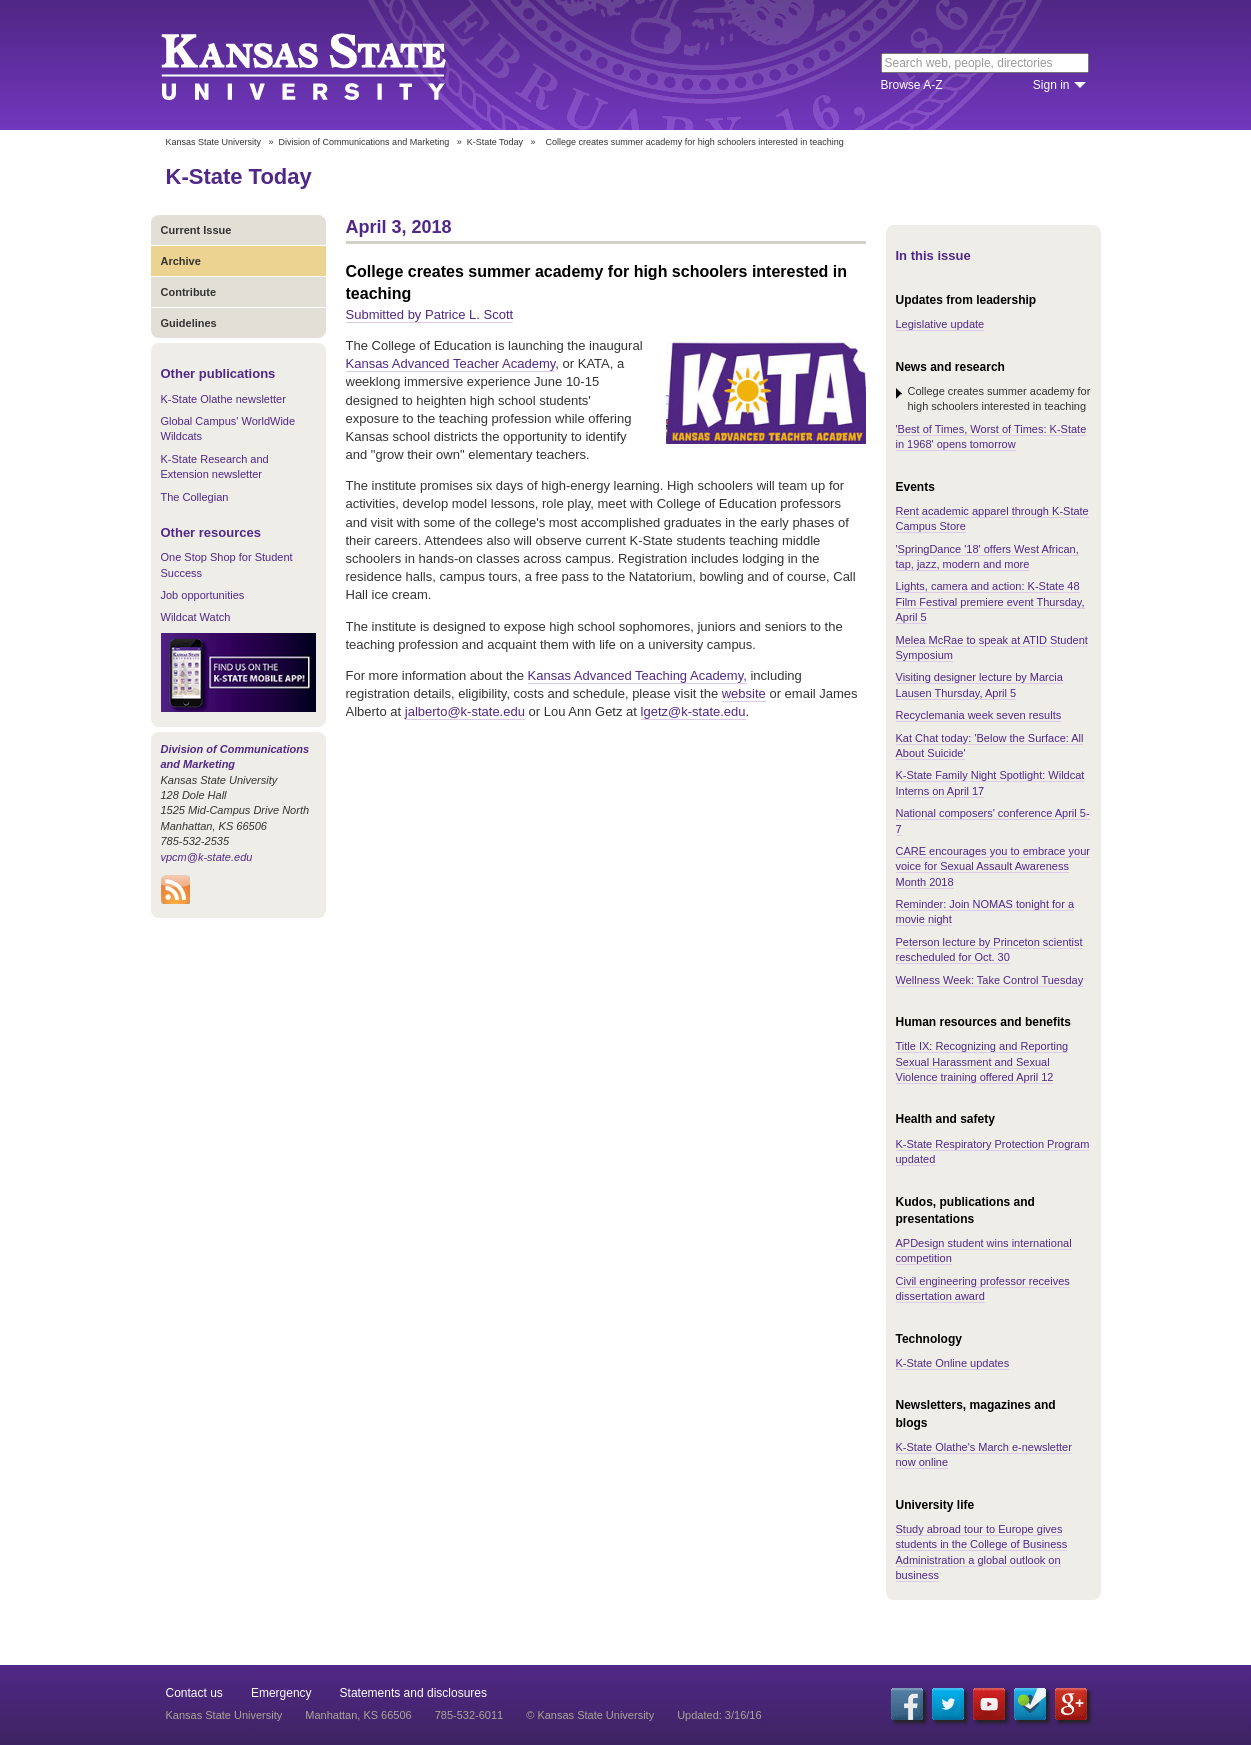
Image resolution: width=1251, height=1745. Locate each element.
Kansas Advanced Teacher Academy (451, 363)
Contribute (189, 292)
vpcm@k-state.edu (207, 857)
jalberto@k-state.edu (465, 711)
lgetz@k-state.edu (693, 711)
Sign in (1051, 85)
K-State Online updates (953, 1363)
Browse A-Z (912, 85)
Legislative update (940, 324)
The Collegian (195, 497)
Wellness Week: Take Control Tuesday (990, 980)
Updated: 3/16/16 (719, 1715)
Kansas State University (328, 65)
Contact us (194, 1693)
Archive (181, 261)
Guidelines (189, 323)
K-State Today (495, 142)
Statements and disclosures (413, 1693)
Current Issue (196, 230)
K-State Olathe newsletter (223, 399)
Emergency (281, 1693)
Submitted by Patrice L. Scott (430, 314)
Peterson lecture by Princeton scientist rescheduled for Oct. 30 (989, 949)
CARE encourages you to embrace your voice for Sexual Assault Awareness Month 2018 (993, 866)
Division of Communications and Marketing (364, 142)
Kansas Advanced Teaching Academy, (637, 675)
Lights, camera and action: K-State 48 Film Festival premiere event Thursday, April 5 (990, 601)
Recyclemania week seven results (979, 715)
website (744, 693)
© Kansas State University (590, 1715)
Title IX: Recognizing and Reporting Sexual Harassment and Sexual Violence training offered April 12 (982, 1061)
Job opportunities (203, 595)
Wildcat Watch (196, 617)
